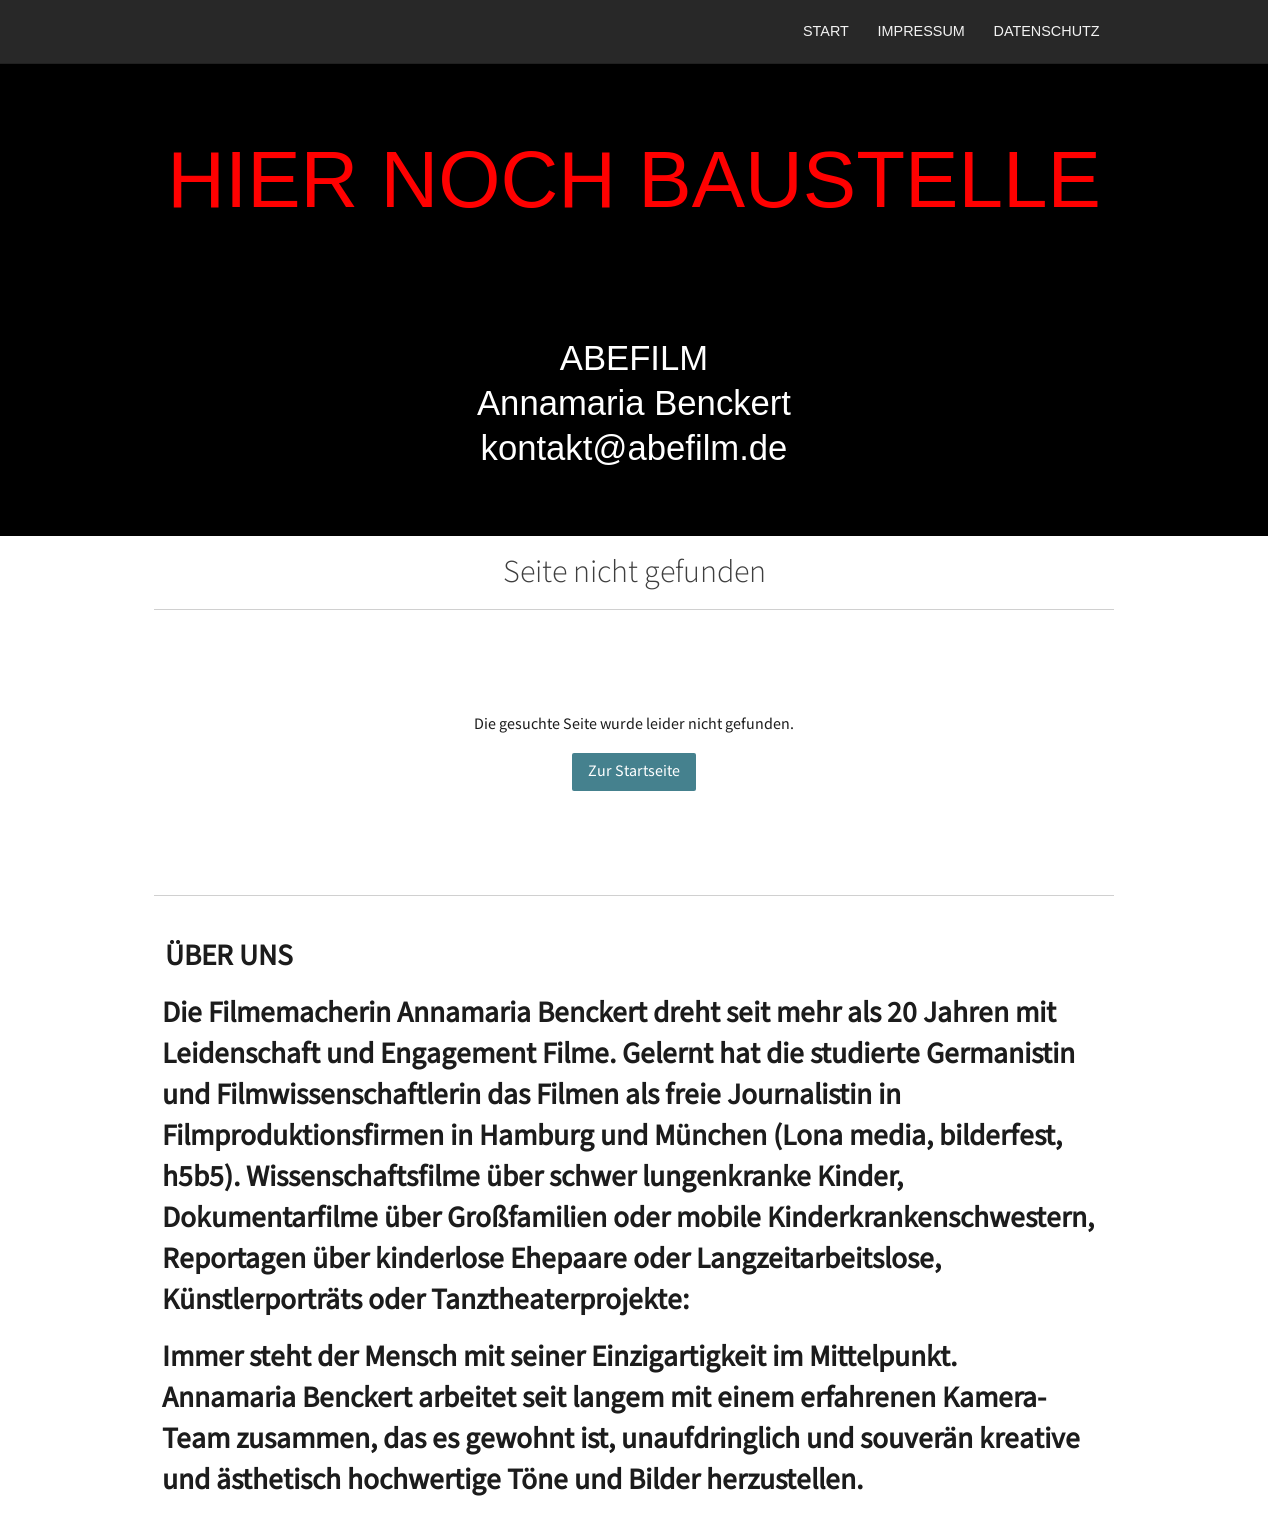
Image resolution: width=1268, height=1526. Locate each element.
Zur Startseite (634, 771)
